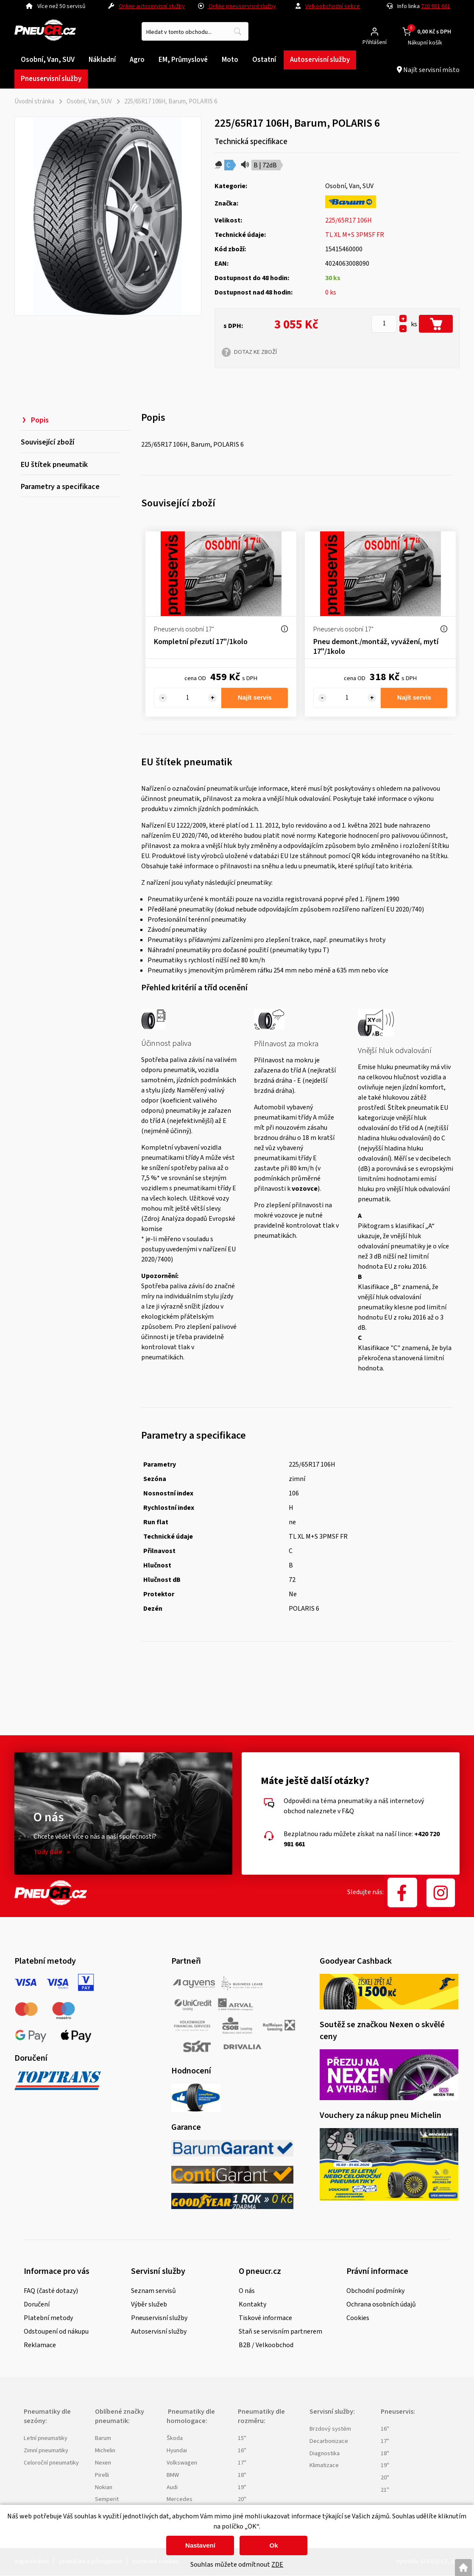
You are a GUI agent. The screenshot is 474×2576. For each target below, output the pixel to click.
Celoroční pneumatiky (51, 2463)
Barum (103, 2438)
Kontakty (252, 2304)
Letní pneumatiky (45, 2438)
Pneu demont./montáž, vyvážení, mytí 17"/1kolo (375, 646)
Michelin (105, 2450)
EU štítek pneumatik (54, 475)
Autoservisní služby (159, 2331)
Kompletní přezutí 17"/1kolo (201, 642)
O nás (247, 2290)
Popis (40, 420)
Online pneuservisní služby (237, 6)
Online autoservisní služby (152, 6)
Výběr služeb (149, 2304)
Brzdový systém (330, 2428)
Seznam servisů (153, 2290)
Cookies (357, 2318)
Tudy (47, 1851)
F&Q (348, 1811)
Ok (273, 2545)
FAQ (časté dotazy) (51, 2290)
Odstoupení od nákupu (56, 2331)
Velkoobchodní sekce (332, 6)
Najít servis (255, 697)
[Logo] (45, 31)
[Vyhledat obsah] (237, 31)
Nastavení (200, 2545)
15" (242, 2438)
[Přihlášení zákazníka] (374, 31)
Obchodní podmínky (375, 2290)
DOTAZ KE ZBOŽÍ (255, 351)
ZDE (277, 2564)
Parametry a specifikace (60, 502)
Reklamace (40, 2345)
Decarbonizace (328, 2441)
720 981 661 (435, 6)
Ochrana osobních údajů (381, 2304)
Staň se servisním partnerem (280, 2331)
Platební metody (48, 2318)
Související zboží (47, 447)
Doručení (37, 2304)
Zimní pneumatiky (46, 2450)
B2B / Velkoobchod (266, 2345)
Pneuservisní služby (159, 2318)
